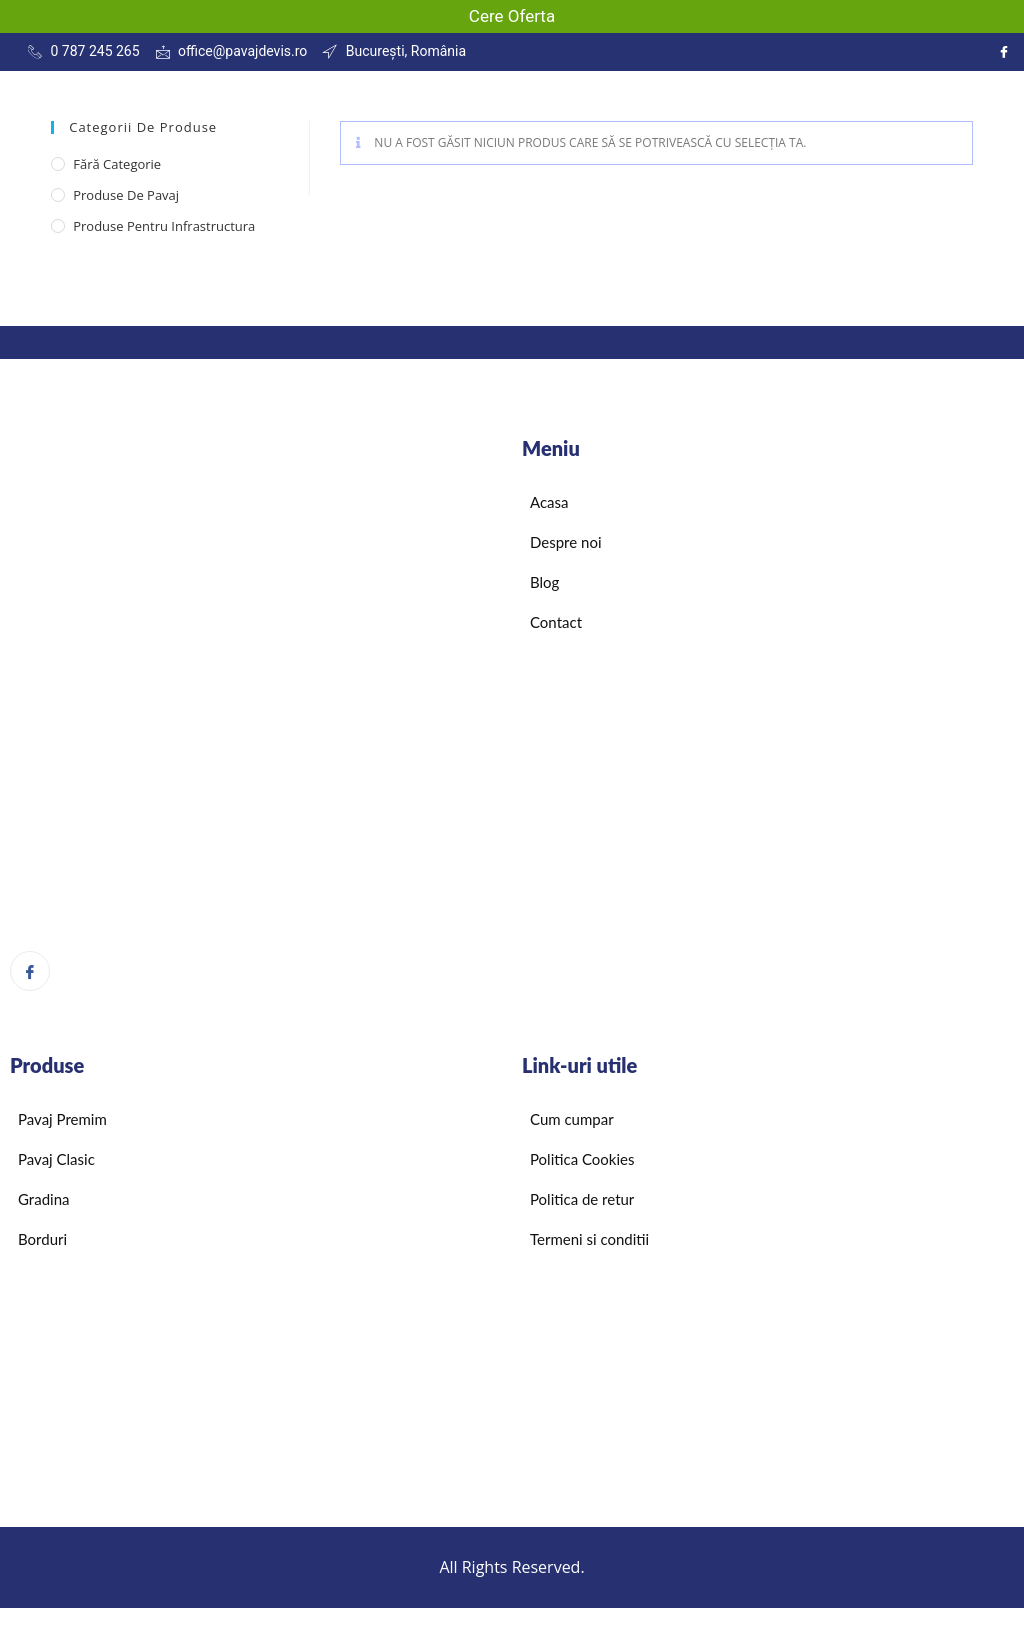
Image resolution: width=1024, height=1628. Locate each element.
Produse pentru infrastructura (164, 226)
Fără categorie (117, 164)
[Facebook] (30, 971)
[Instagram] (1004, 52)
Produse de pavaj (126, 195)
